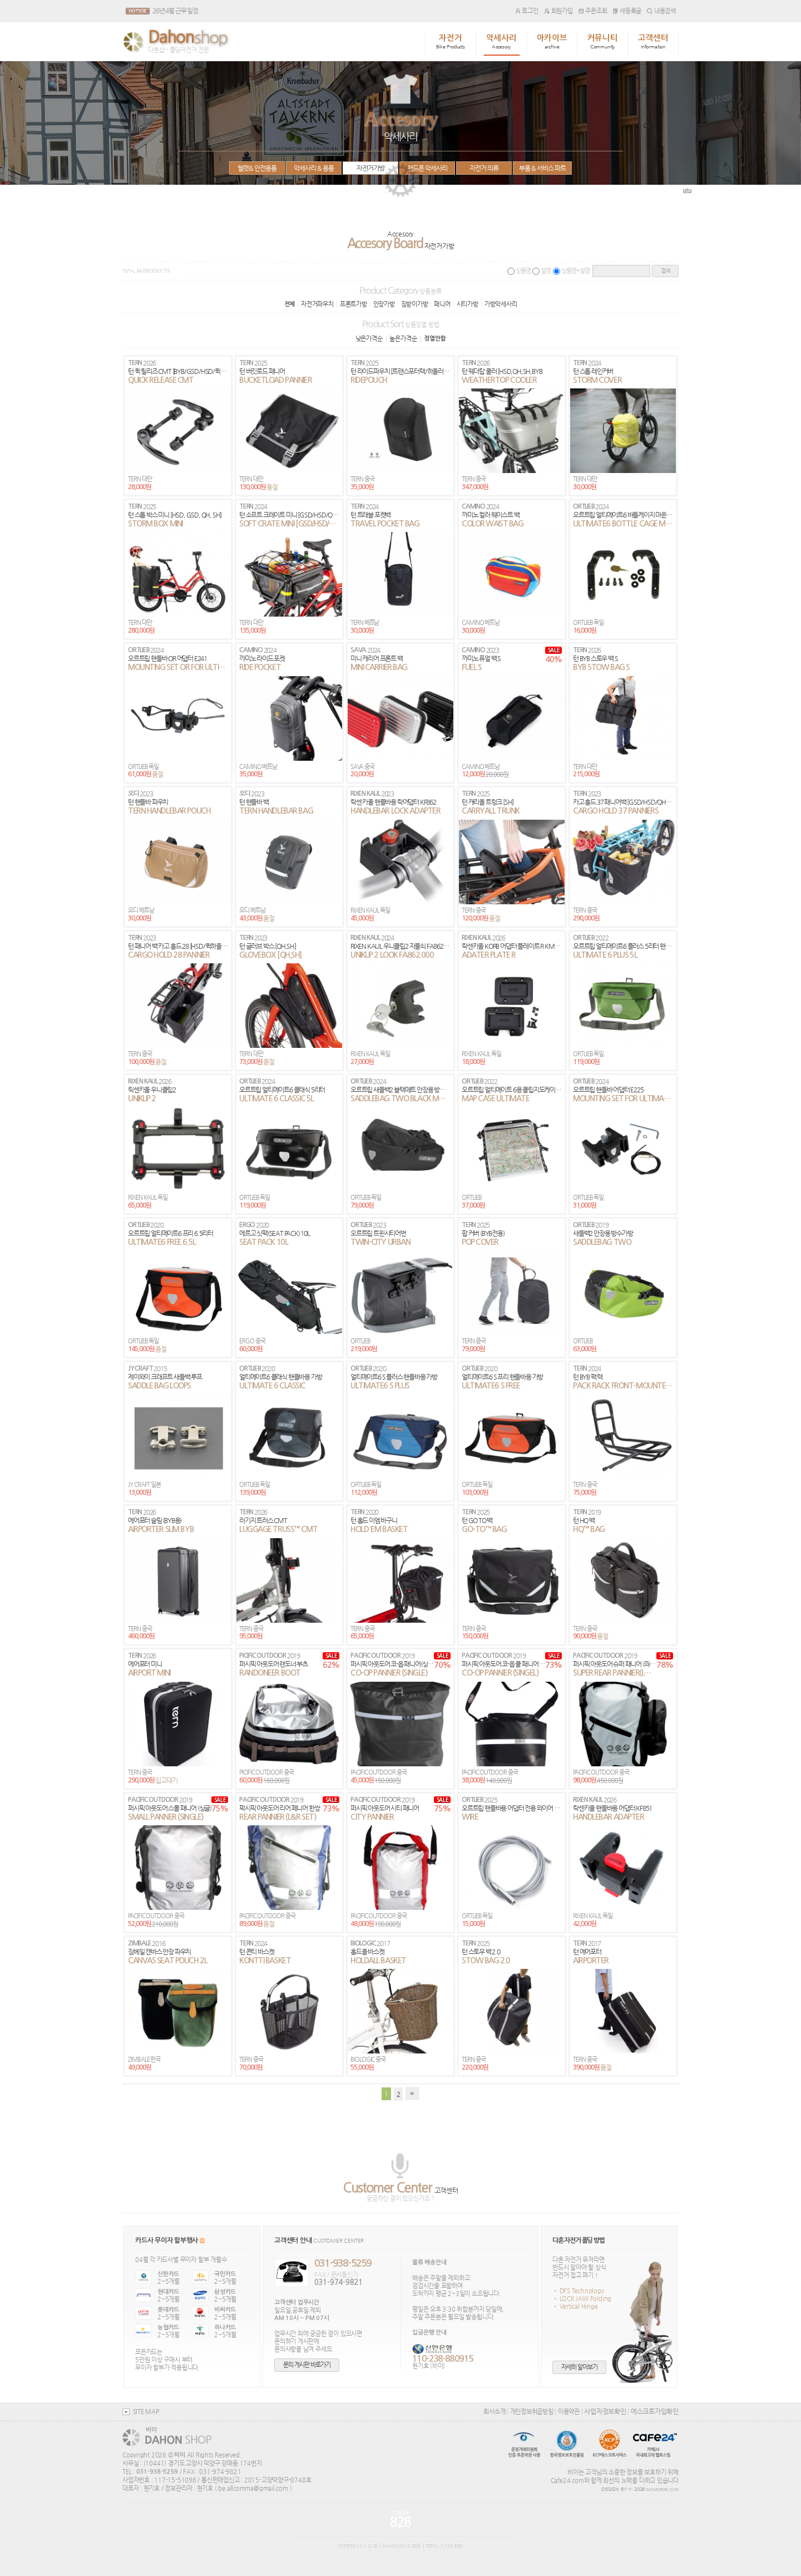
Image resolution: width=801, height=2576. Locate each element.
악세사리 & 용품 (314, 168)
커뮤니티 (602, 42)
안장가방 (384, 304)
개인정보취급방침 (531, 2411)
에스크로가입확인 (655, 2411)
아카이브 (552, 42)
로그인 (526, 10)
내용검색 (661, 10)
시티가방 (467, 304)
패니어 (442, 304)
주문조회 (592, 10)
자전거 (450, 42)
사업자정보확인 (605, 2411)
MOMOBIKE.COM (662, 2490)
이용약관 (569, 2411)
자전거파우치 (317, 304)
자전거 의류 (483, 168)
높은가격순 (403, 338)
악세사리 (501, 42)
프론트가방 (353, 304)
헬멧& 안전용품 (257, 168)
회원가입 (558, 10)
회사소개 (494, 2411)
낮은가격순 (369, 338)
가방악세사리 (500, 304)
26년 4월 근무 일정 (175, 10)
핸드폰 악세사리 (427, 168)
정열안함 (435, 339)
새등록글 (626, 10)
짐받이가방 (414, 304)
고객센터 (653, 42)
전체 (289, 304)
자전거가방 (370, 168)
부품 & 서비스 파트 (542, 168)
